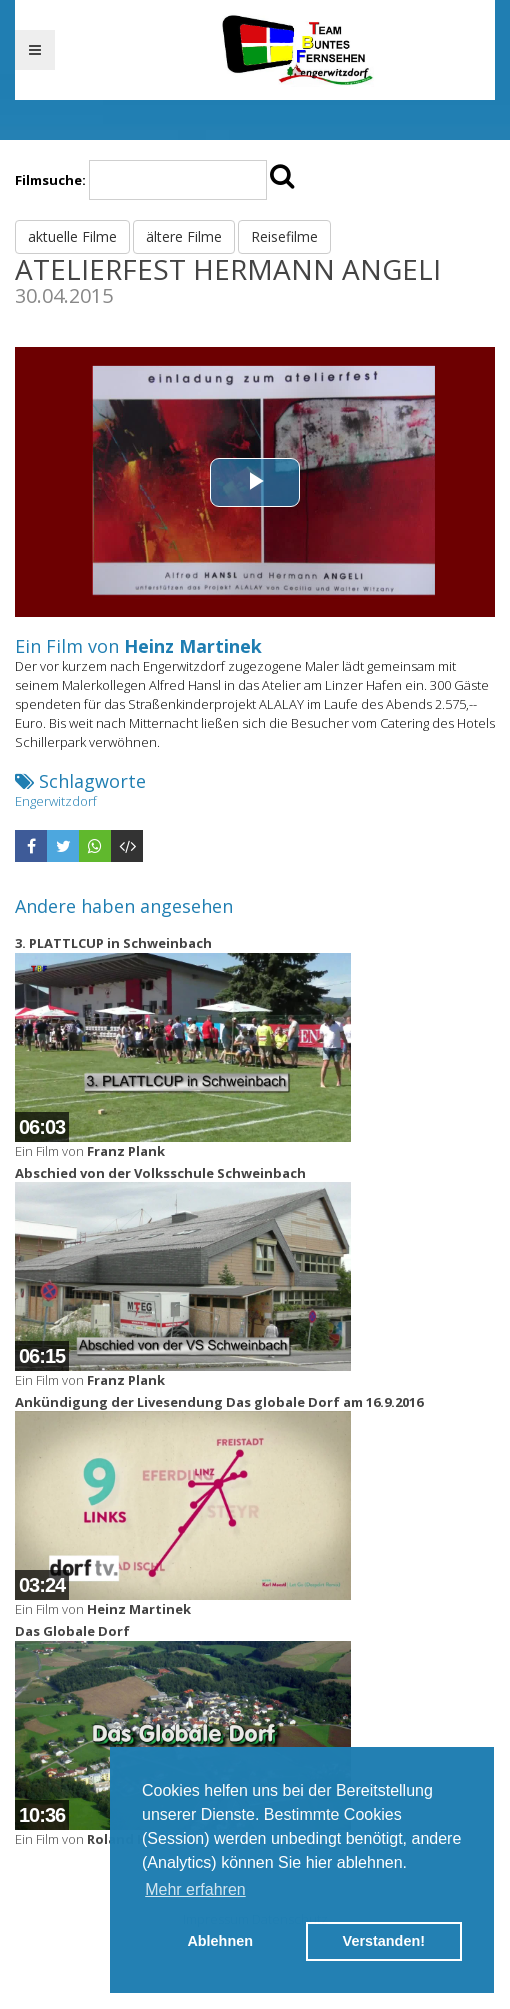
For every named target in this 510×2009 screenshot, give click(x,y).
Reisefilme (284, 236)
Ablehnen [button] (220, 1941)
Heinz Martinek (193, 646)
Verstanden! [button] (384, 1941)
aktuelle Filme (72, 236)
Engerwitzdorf (56, 801)
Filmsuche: (50, 180)
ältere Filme (184, 236)
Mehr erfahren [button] (195, 1889)
